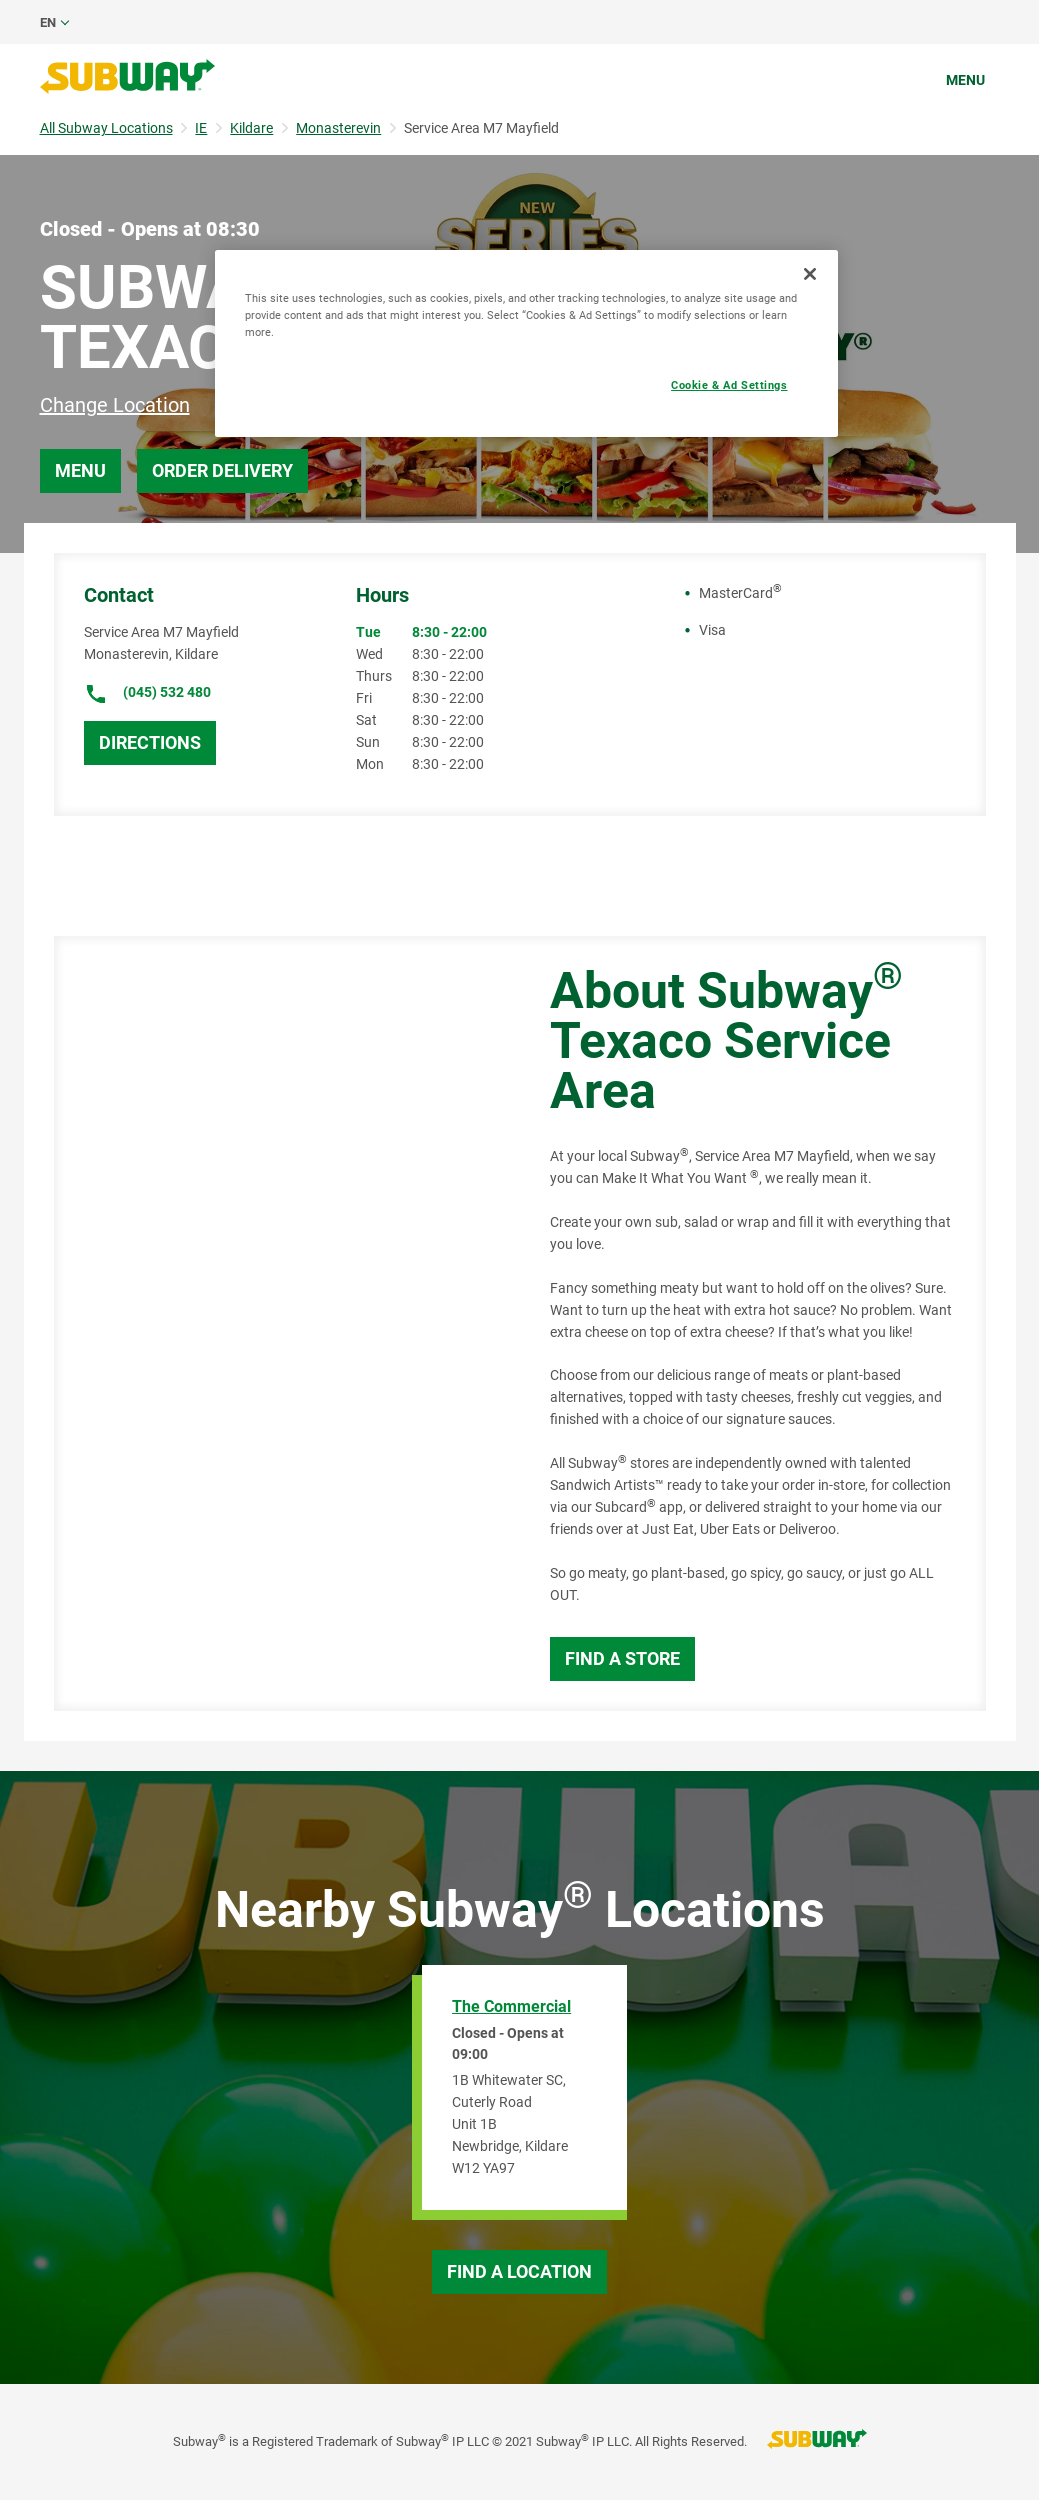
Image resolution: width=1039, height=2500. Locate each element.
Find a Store (622, 1658)
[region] (526, 343)
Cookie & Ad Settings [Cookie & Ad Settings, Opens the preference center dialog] (729, 385)
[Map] (279, 1323)
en (48, 22)
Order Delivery (222, 470)
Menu (965, 80)
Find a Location (519, 2271)
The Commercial (511, 2006)
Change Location (115, 405)
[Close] (810, 274)
